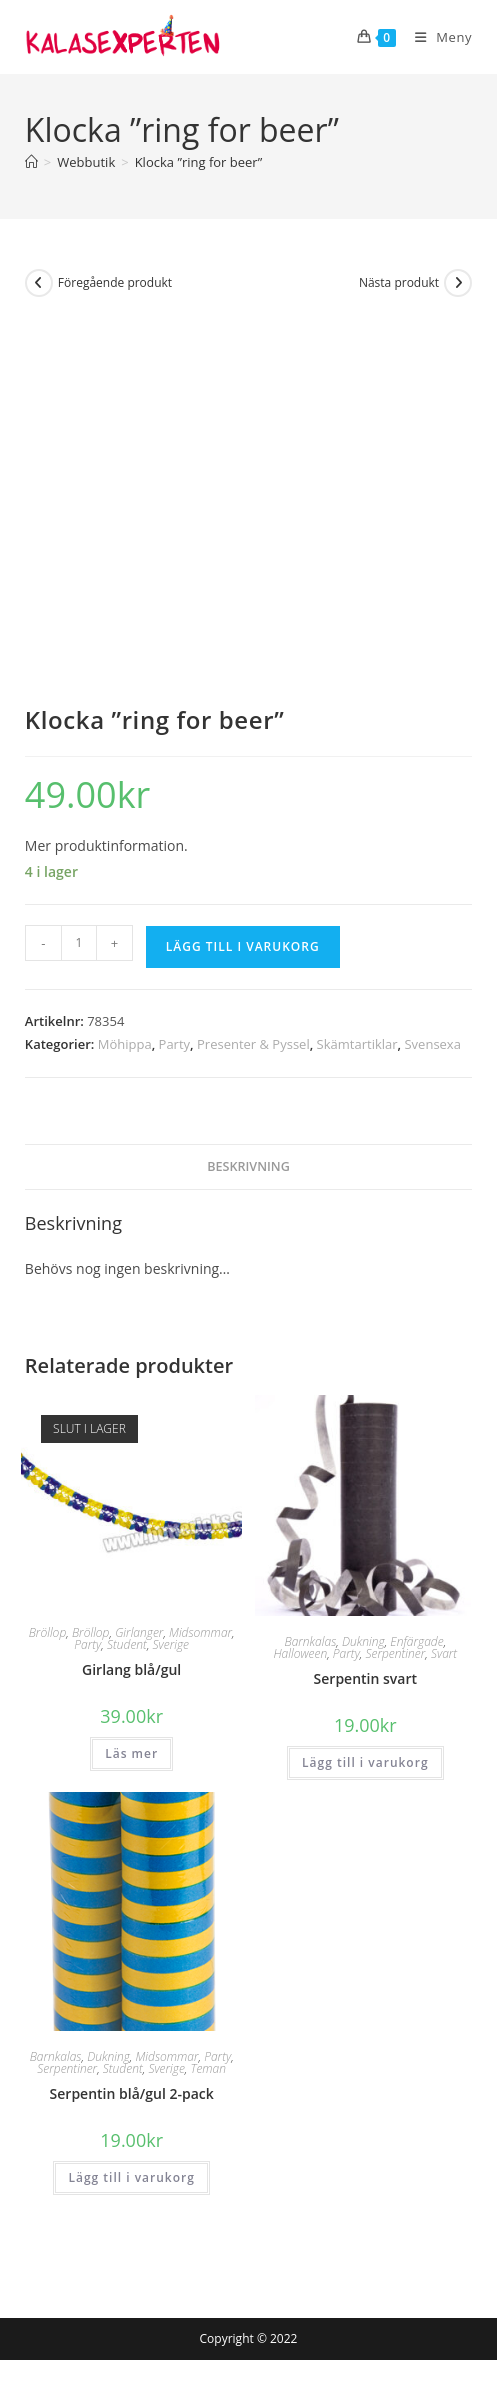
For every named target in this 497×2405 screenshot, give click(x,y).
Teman (208, 2068)
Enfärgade (416, 1641)
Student (127, 1644)
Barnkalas (310, 1641)
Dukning (363, 1641)
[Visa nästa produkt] (458, 283)
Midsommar (200, 1632)
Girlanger (139, 1632)
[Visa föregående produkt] (39, 283)
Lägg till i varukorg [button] (365, 1762)
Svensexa (432, 1044)
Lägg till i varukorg (243, 946)
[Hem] (31, 162)
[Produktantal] (79, 943)
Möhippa (125, 1044)
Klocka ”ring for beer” (199, 162)
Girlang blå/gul (131, 1669)
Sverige (171, 1644)
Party (175, 1044)
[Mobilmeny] (436, 37)
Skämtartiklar (357, 1044)
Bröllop (48, 1632)
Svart (444, 1653)
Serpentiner (395, 1653)
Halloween (300, 1653)
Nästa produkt (399, 282)
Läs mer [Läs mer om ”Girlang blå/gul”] (131, 1753)
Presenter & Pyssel (253, 1044)
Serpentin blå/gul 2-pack (132, 2093)
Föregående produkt (115, 282)
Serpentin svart (365, 1678)
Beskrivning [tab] (248, 1166)
